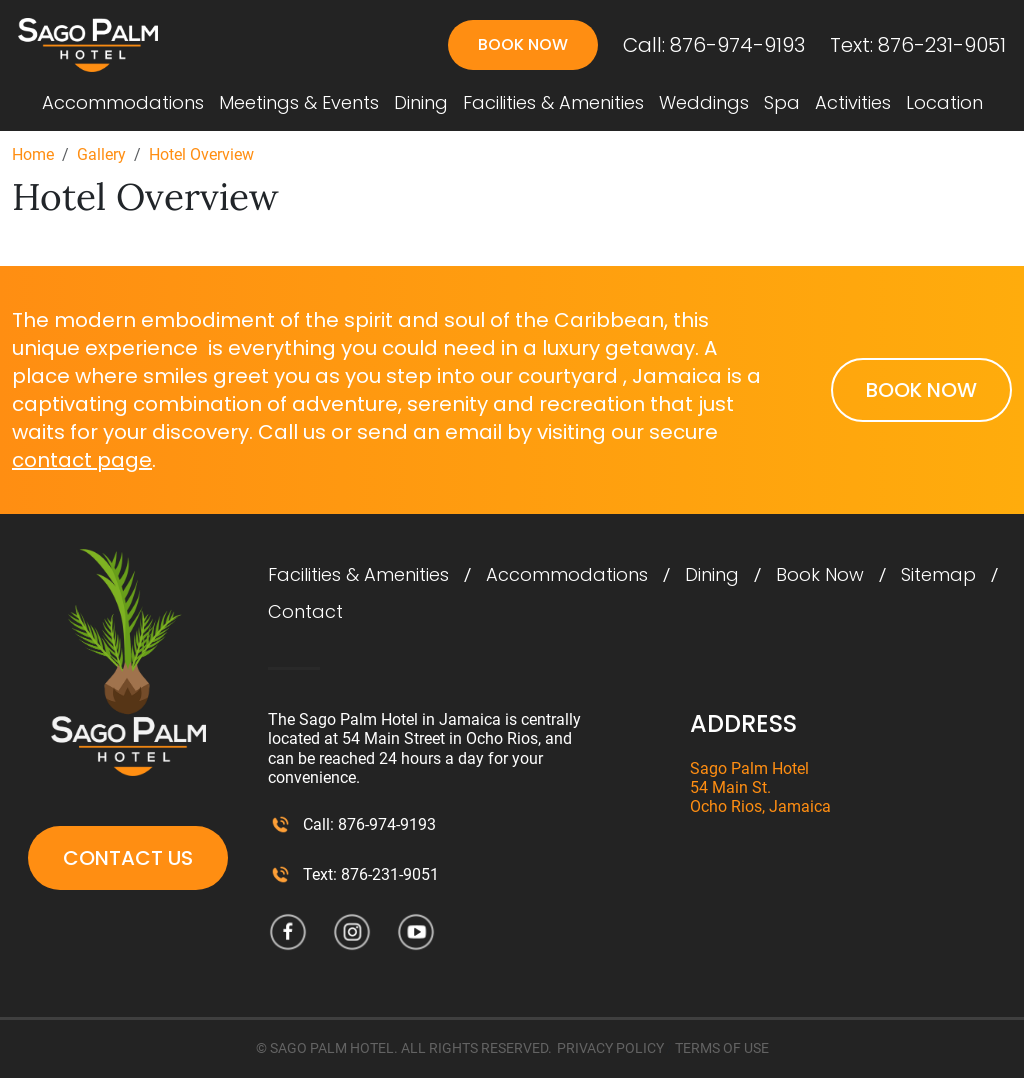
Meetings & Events (299, 103)
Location (944, 103)
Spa (782, 103)
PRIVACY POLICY (610, 1048)
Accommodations (123, 103)
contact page (82, 460)
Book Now (523, 44)
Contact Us (128, 858)
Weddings (704, 103)
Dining (421, 103)
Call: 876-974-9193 (714, 45)
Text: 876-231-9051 (918, 45)
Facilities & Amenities (553, 103)
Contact (305, 612)
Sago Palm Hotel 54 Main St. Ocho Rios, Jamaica (760, 787)
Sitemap (938, 575)
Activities (853, 103)
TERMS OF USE (722, 1048)
